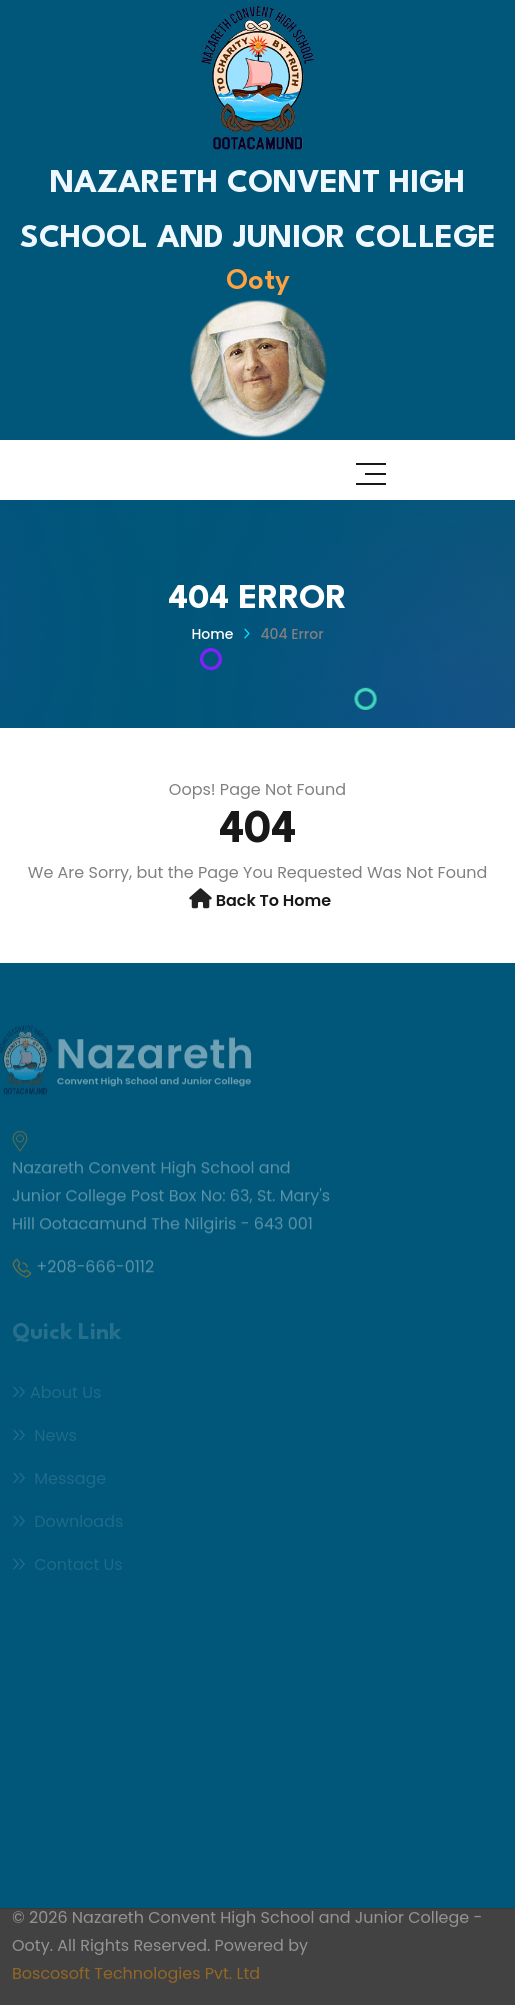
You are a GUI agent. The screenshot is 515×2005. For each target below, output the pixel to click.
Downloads (67, 1523)
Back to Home (274, 900)
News (44, 1437)
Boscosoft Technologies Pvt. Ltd (136, 1969)
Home (212, 634)
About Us (56, 1394)
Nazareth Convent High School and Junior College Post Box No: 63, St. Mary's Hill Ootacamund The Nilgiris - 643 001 (171, 1198)
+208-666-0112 (95, 1269)
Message (59, 1480)
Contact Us (67, 1566)
